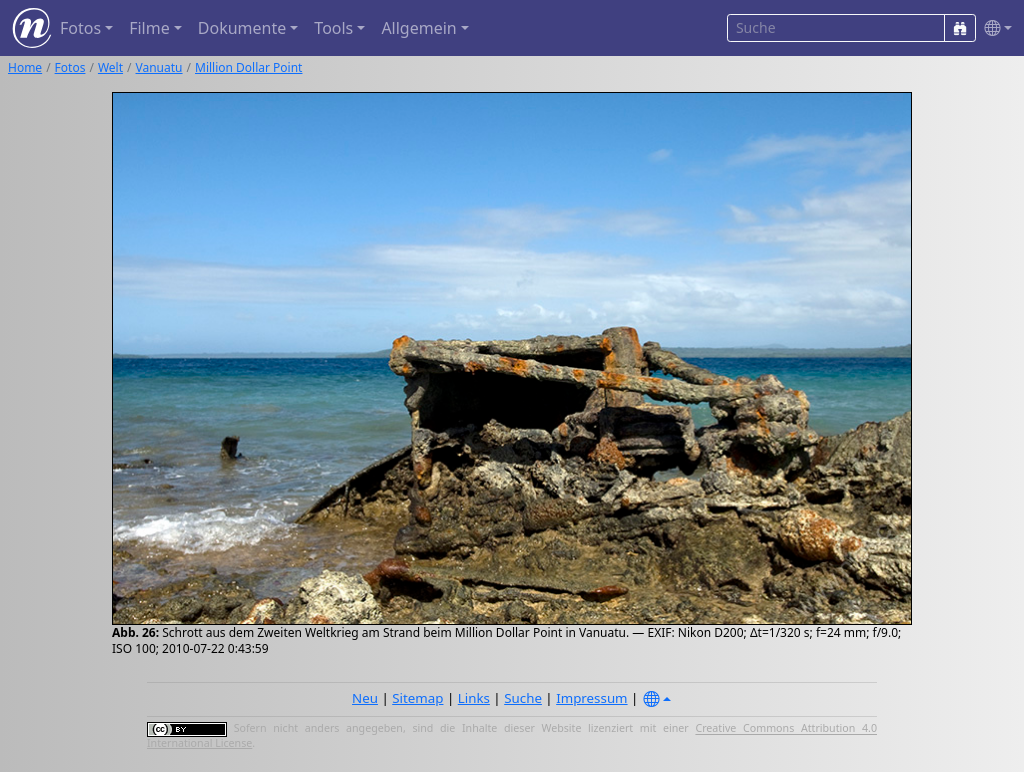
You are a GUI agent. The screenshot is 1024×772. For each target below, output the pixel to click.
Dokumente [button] (242, 28)
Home (25, 67)
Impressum (591, 698)
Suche (523, 698)
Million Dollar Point (248, 67)
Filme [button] (149, 28)
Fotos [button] (80, 28)
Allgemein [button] (418, 28)
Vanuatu (159, 67)
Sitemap (417, 698)
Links (474, 698)
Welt (110, 67)
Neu (365, 698)
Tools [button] (333, 28)
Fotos (70, 67)
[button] (994, 28)
